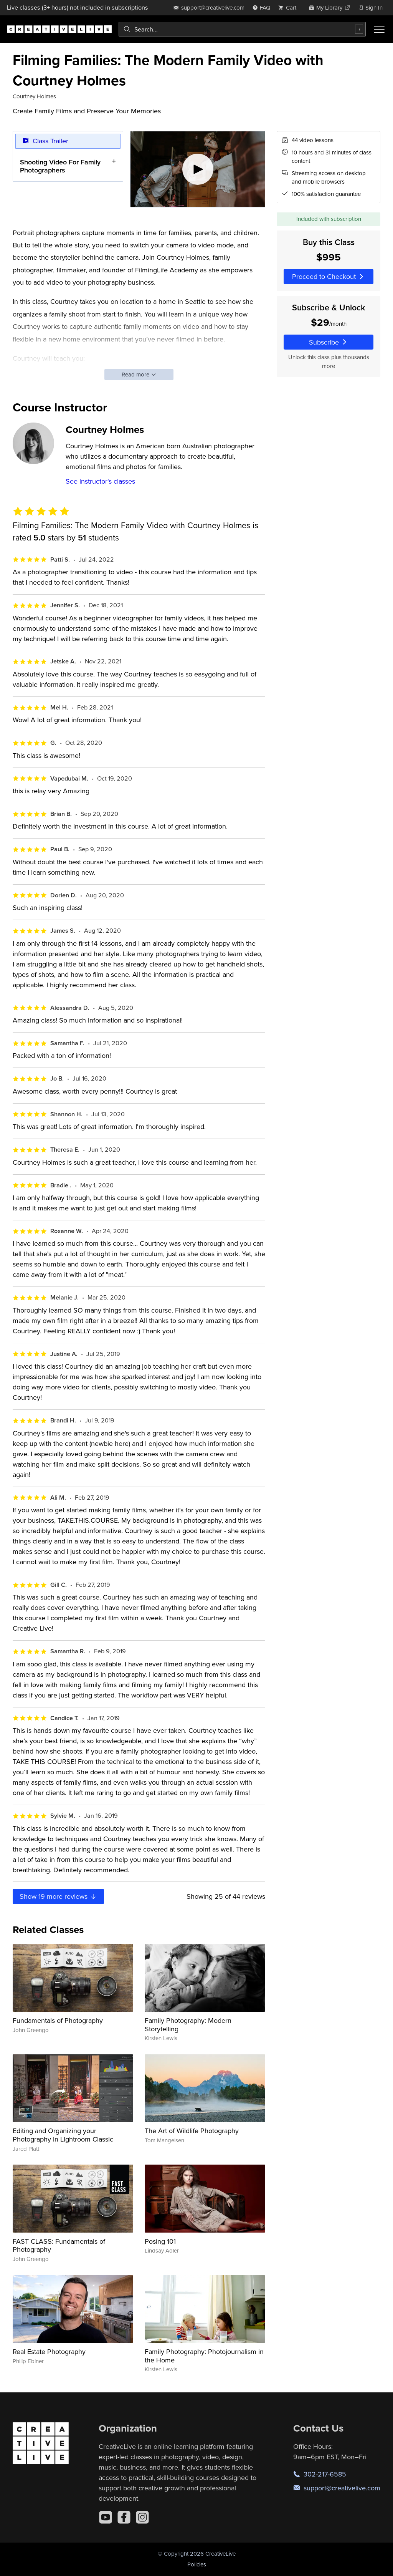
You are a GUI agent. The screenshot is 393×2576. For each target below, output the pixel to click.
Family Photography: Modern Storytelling (188, 2025)
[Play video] (197, 169)
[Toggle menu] (379, 29)
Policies (196, 2564)
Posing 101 (160, 2241)
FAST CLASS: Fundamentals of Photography (59, 2245)
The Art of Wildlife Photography (192, 2130)
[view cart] (289, 7)
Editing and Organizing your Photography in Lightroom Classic (63, 2135)
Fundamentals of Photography (58, 2020)
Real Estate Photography (49, 2351)
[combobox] (242, 29)
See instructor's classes (100, 481)
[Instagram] (142, 2517)
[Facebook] (124, 2517)
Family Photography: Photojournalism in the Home (204, 2356)
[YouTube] (105, 2517)
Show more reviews (58, 1896)
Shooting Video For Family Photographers (60, 166)
